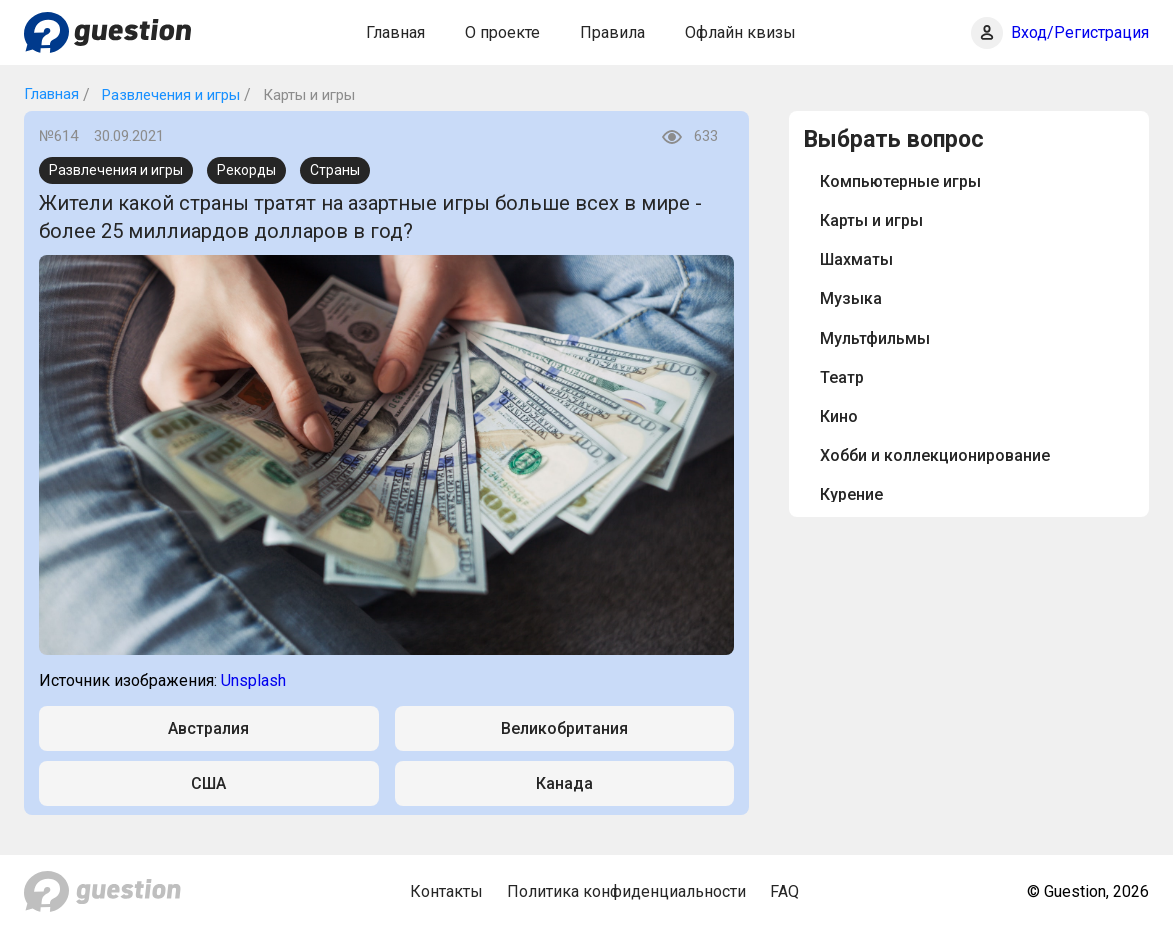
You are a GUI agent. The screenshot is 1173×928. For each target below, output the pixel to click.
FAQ (784, 891)
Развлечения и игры (169, 95)
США (208, 783)
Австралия (208, 728)
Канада (564, 783)
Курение (851, 494)
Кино (839, 416)
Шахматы (856, 259)
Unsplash (253, 680)
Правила (612, 32)
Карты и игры (871, 220)
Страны (335, 170)
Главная (395, 32)
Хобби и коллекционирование (935, 455)
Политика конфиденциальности (626, 891)
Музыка (851, 298)
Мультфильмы (875, 338)
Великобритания (564, 728)
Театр (842, 377)
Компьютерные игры (900, 181)
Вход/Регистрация (1080, 32)
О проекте (502, 32)
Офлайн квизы (740, 32)
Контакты (446, 891)
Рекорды (246, 170)
